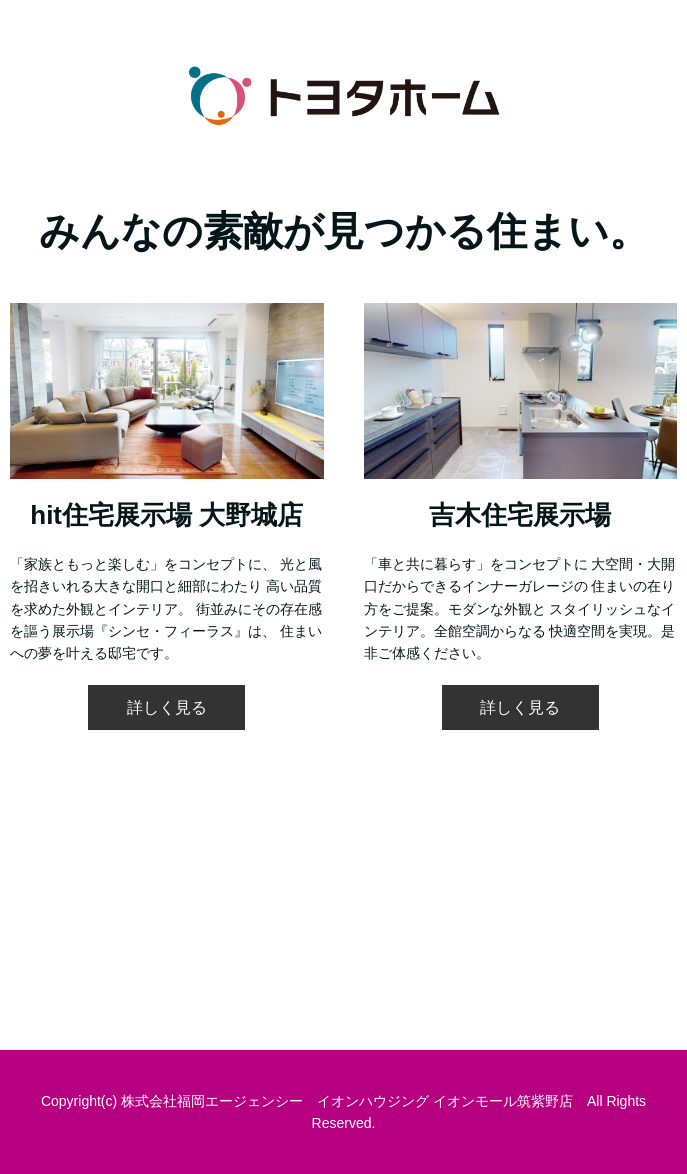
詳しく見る (167, 707)
